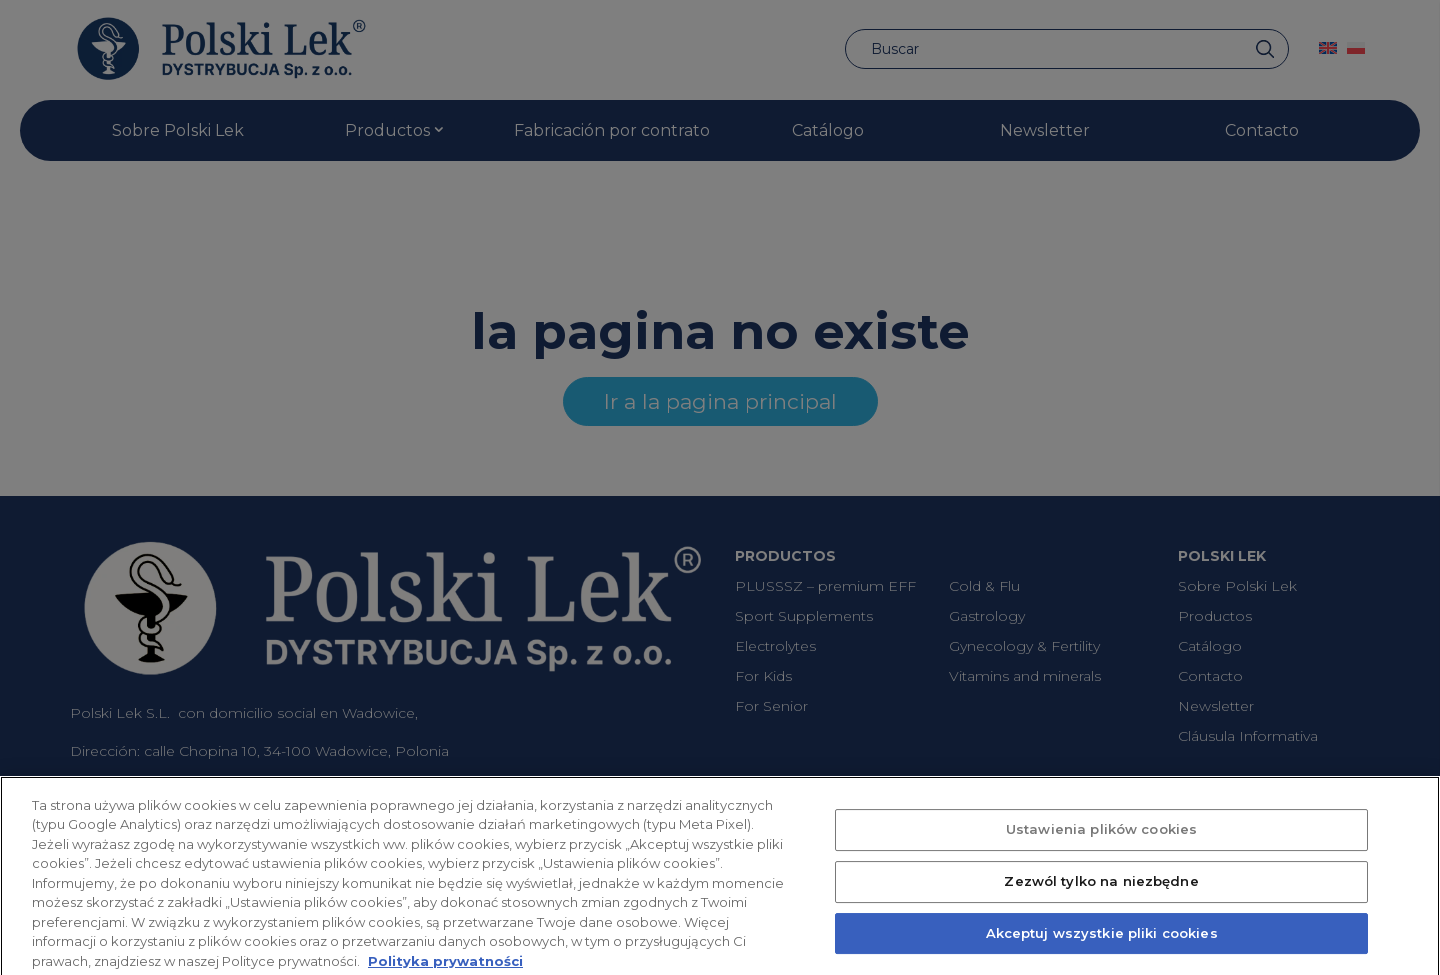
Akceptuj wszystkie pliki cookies (1102, 944)
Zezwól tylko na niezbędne (1101, 892)
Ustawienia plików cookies (1101, 841)
